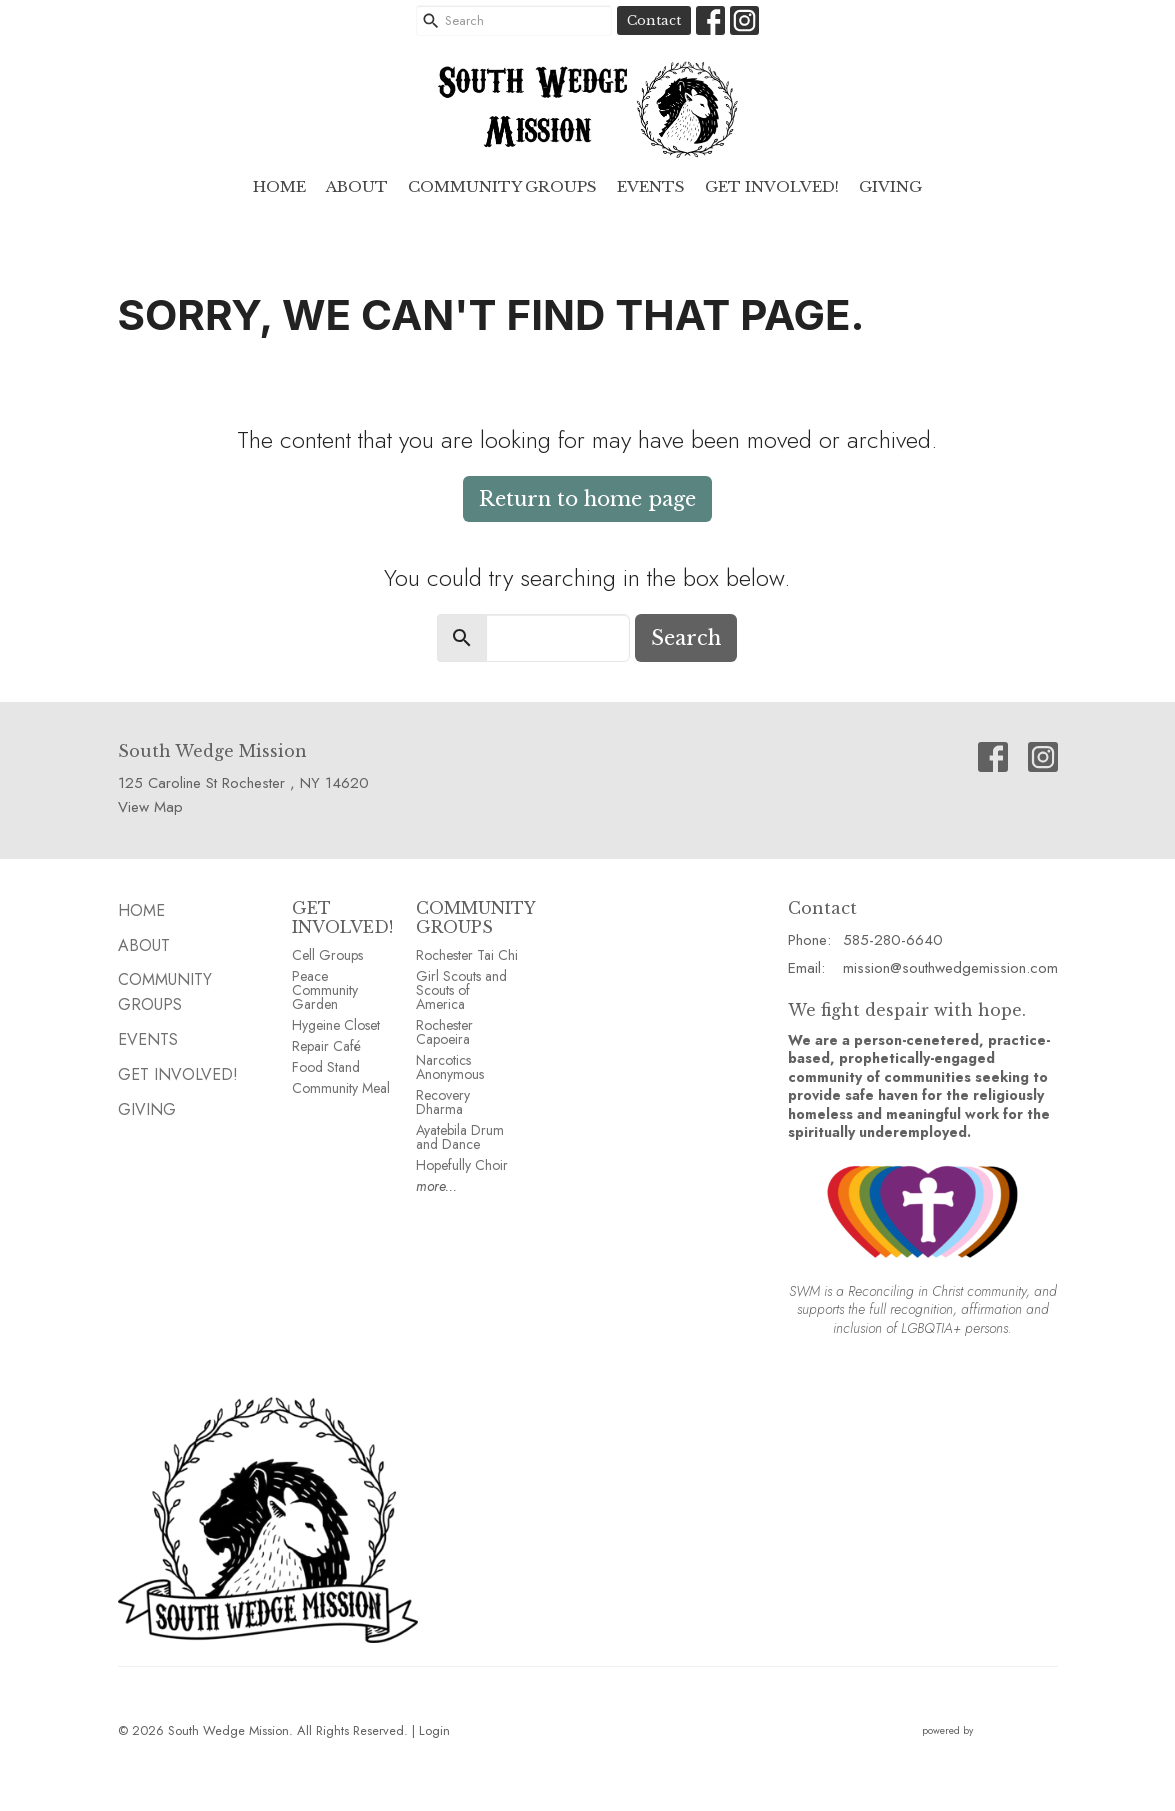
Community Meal (341, 1088)
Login (434, 1730)
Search (686, 638)
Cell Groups (327, 955)
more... (436, 1186)
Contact (654, 20)
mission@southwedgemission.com (950, 968)
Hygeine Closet (336, 1025)
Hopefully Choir (462, 1165)
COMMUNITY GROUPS (475, 917)
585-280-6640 (893, 940)
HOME (279, 186)
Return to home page (587, 499)
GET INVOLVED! (342, 917)
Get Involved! (772, 186)
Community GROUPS (502, 186)
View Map (150, 807)
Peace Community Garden (325, 990)
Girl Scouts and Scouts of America (461, 990)
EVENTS (651, 186)
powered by (990, 1730)
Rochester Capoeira (444, 1032)
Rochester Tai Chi (467, 955)
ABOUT (357, 186)
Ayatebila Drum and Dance (460, 1137)
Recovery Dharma (443, 1102)
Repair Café (326, 1046)
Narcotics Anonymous (450, 1067)
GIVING (890, 186)
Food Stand (326, 1067)
